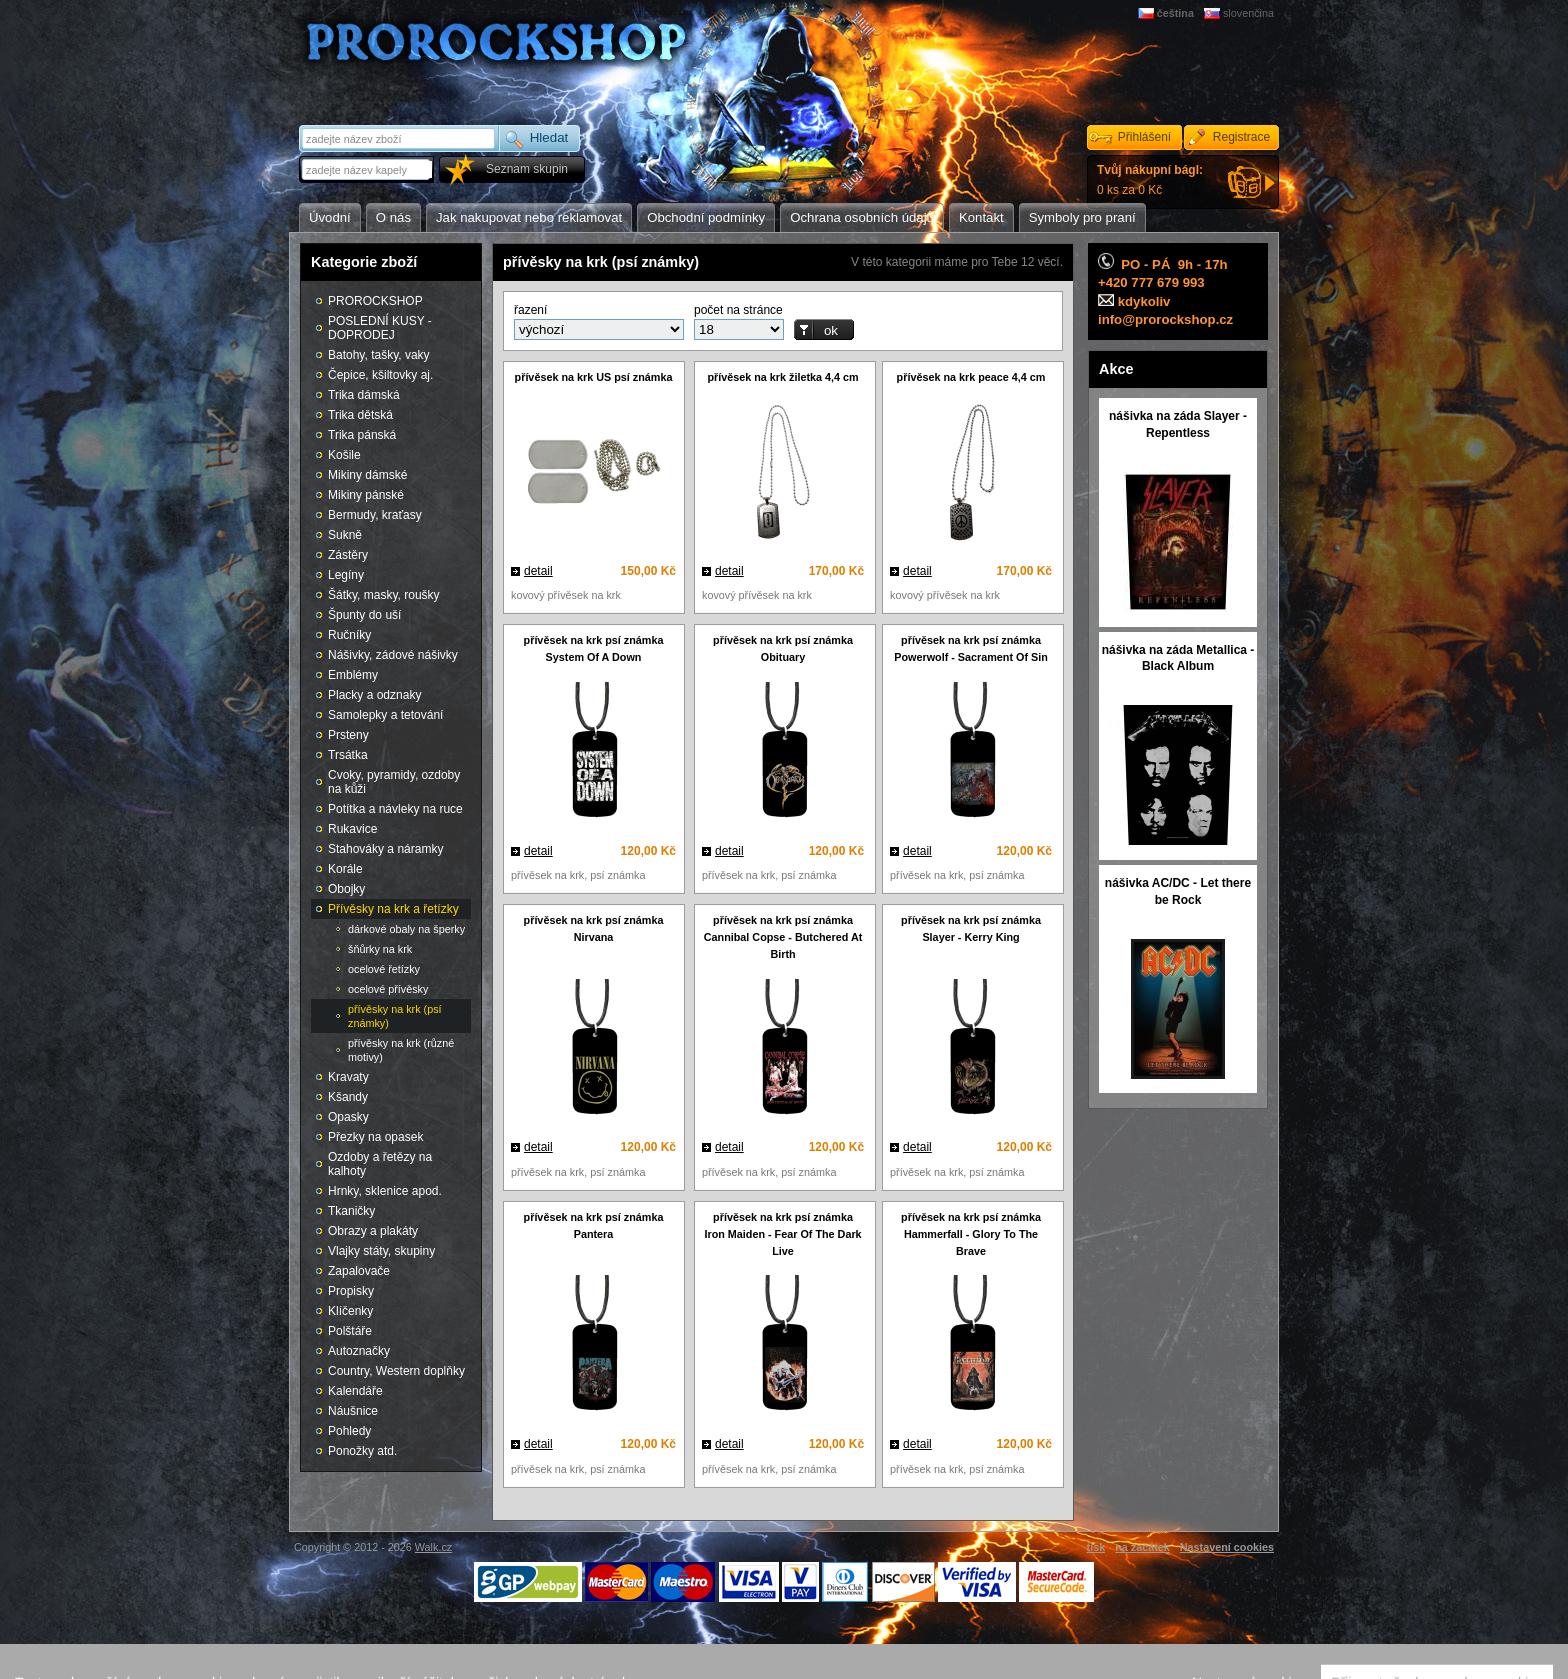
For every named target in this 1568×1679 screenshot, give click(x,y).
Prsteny (348, 735)
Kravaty (348, 1077)
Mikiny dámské (367, 475)
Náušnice (353, 1411)
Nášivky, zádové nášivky (393, 655)
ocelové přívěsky (388, 989)
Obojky (346, 889)
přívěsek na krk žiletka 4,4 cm (782, 377)
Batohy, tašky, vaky (379, 355)
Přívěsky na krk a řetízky (393, 909)
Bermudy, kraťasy (375, 515)
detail (538, 571)
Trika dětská (360, 415)
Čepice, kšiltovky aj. (380, 375)
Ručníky (349, 635)
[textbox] (368, 169)
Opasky (348, 1117)
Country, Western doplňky (396, 1371)
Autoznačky (359, 1351)
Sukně (345, 535)
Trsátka (348, 755)
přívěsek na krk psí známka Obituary (783, 648)
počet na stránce (738, 310)
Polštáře (350, 1331)
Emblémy (353, 675)
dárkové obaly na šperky (406, 929)
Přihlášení (1144, 137)
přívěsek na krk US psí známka (594, 377)
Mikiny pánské (366, 495)
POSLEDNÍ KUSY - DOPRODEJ (380, 328)
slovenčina (1248, 13)
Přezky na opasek (375, 1137)
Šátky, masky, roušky (384, 595)
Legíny (346, 575)
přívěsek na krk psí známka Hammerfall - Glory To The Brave (971, 1234)
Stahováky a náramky (385, 849)
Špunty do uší (364, 615)
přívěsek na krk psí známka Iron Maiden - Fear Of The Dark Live (782, 1234)
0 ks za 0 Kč (1150, 180)
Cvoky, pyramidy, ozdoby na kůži (394, 782)
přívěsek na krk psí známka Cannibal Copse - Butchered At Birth (783, 937)
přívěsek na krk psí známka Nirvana (594, 928)
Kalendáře (355, 1391)
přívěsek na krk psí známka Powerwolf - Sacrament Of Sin (971, 648)
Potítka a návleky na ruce (395, 809)
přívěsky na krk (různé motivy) (401, 1050)
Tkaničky (351, 1211)
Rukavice (352, 829)
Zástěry (348, 555)
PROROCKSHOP (375, 301)
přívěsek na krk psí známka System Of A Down (594, 648)
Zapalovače (359, 1271)
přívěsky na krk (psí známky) (395, 1016)
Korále (345, 869)
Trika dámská (364, 395)
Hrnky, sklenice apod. (385, 1191)
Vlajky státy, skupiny (381, 1251)
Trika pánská (362, 435)
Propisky (351, 1291)
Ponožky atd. (362, 1451)
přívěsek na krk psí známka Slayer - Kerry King (971, 928)
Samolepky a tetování (385, 715)
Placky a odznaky (374, 695)
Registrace (1241, 137)
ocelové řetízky (384, 969)
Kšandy (348, 1097)
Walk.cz (433, 1547)
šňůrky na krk (380, 949)
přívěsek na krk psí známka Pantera (594, 1225)
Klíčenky (350, 1311)
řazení (530, 310)
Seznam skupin (527, 169)
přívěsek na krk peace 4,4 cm (971, 377)
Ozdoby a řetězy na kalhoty (380, 1164)
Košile (344, 455)
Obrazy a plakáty (373, 1231)
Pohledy (349, 1431)
